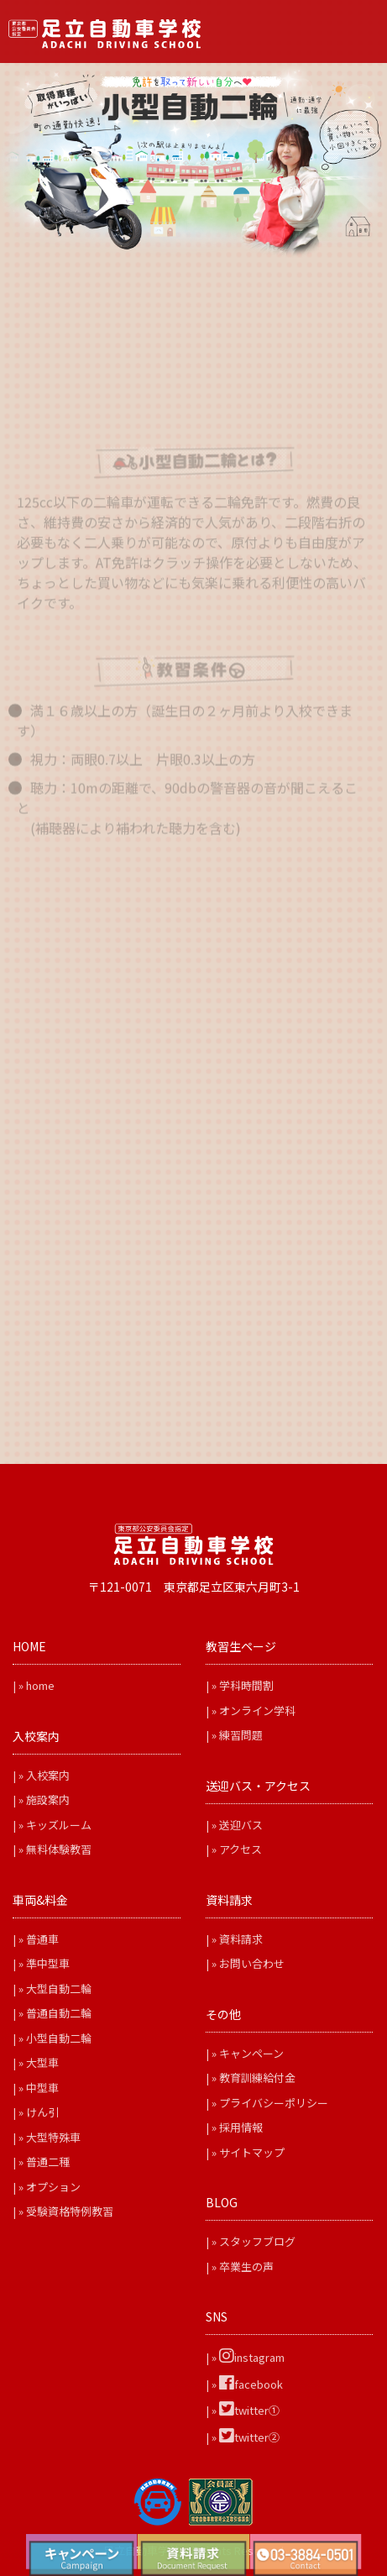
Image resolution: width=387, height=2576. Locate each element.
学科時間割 (246, 1685)
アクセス (240, 1849)
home (40, 1685)
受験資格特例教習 (69, 2211)
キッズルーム (59, 1825)
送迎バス (241, 1825)
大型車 (42, 2062)
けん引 (42, 2112)
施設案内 (48, 1799)
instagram (252, 2357)
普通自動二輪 (59, 2013)
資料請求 (241, 1939)
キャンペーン (251, 2053)
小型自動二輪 (59, 2038)
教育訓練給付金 (257, 2077)
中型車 (42, 2088)
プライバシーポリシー (273, 2103)
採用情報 (241, 2127)
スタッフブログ (257, 2241)
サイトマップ (252, 2152)
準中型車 (48, 1963)
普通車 (42, 1939)
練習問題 (241, 1735)
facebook (251, 2384)
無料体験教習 (59, 1849)
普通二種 (48, 2161)
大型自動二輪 (59, 1988)
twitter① (249, 2410)
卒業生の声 (246, 2266)
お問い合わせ (252, 1963)
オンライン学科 (257, 1710)
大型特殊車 (53, 2137)
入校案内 (48, 1775)
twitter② (249, 2437)
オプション (53, 2187)
